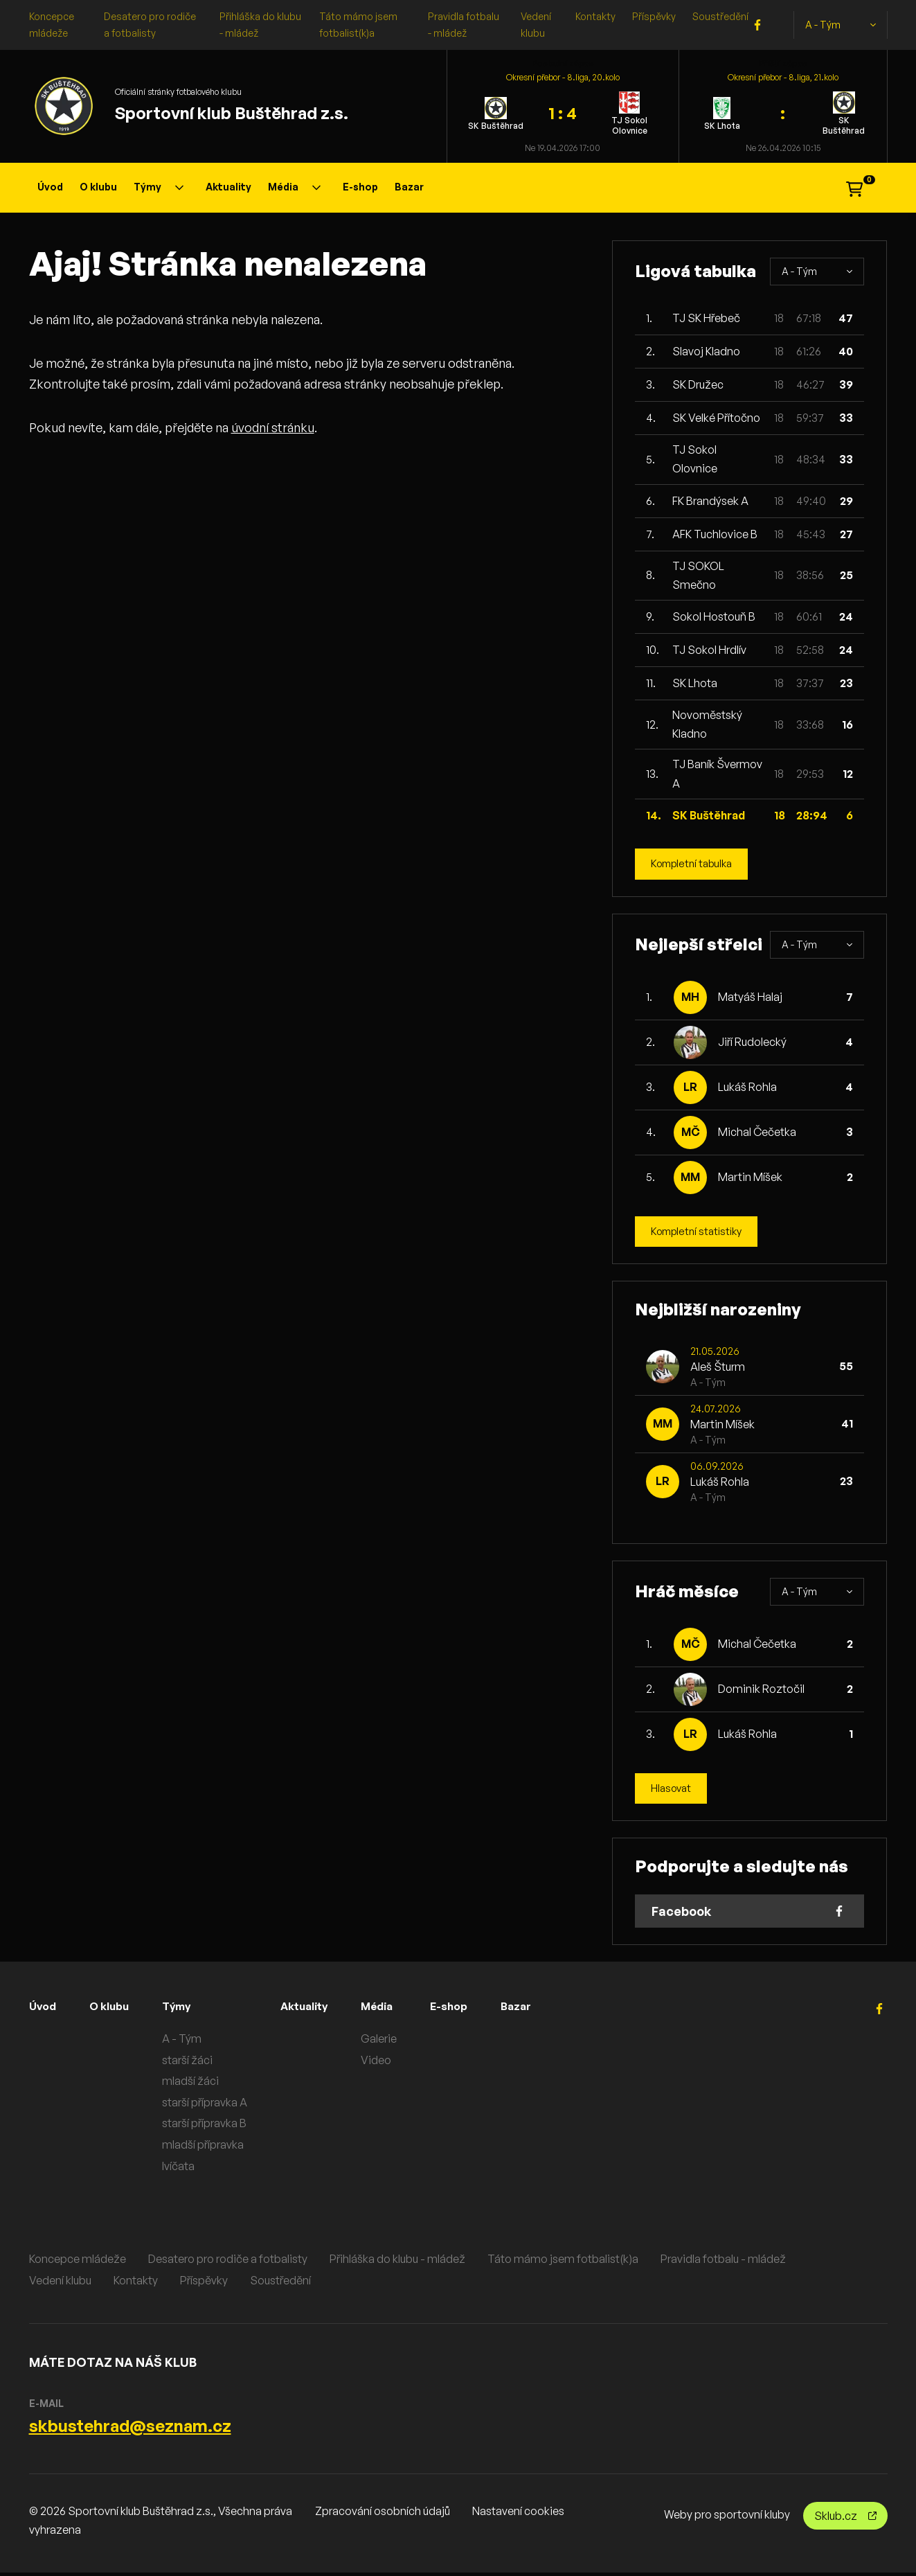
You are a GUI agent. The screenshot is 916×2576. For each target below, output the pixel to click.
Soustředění (720, 16)
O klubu (98, 187)
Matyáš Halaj (750, 998)
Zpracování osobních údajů (382, 2514)
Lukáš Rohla (747, 1088)
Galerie (399, 2042)
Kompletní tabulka (695, 864)
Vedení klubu (60, 2284)
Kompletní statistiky (700, 1233)
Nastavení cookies (518, 2514)
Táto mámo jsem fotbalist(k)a (562, 2262)
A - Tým (840, 25)
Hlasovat (673, 1791)
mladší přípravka (214, 2148)
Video (396, 2063)
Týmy (158, 187)
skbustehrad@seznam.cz (130, 2429)
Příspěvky (654, 16)
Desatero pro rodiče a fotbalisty (227, 2262)
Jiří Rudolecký (752, 1043)
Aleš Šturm (717, 1369)
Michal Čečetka (757, 1133)
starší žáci (199, 2063)
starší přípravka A (216, 2106)
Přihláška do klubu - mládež (397, 2262)
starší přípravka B (216, 2126)
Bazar (409, 187)
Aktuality (228, 187)
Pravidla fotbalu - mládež (723, 2262)
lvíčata (190, 2169)
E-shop (360, 187)
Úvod (50, 187)
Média (294, 187)
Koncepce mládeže (77, 2262)
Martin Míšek (750, 1178)
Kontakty (595, 16)
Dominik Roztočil (761, 1691)
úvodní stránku (272, 427)
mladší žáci (202, 2084)
